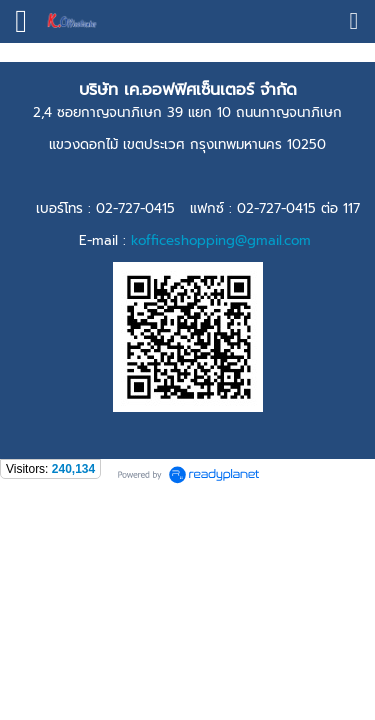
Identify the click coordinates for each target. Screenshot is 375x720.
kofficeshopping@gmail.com (221, 240)
